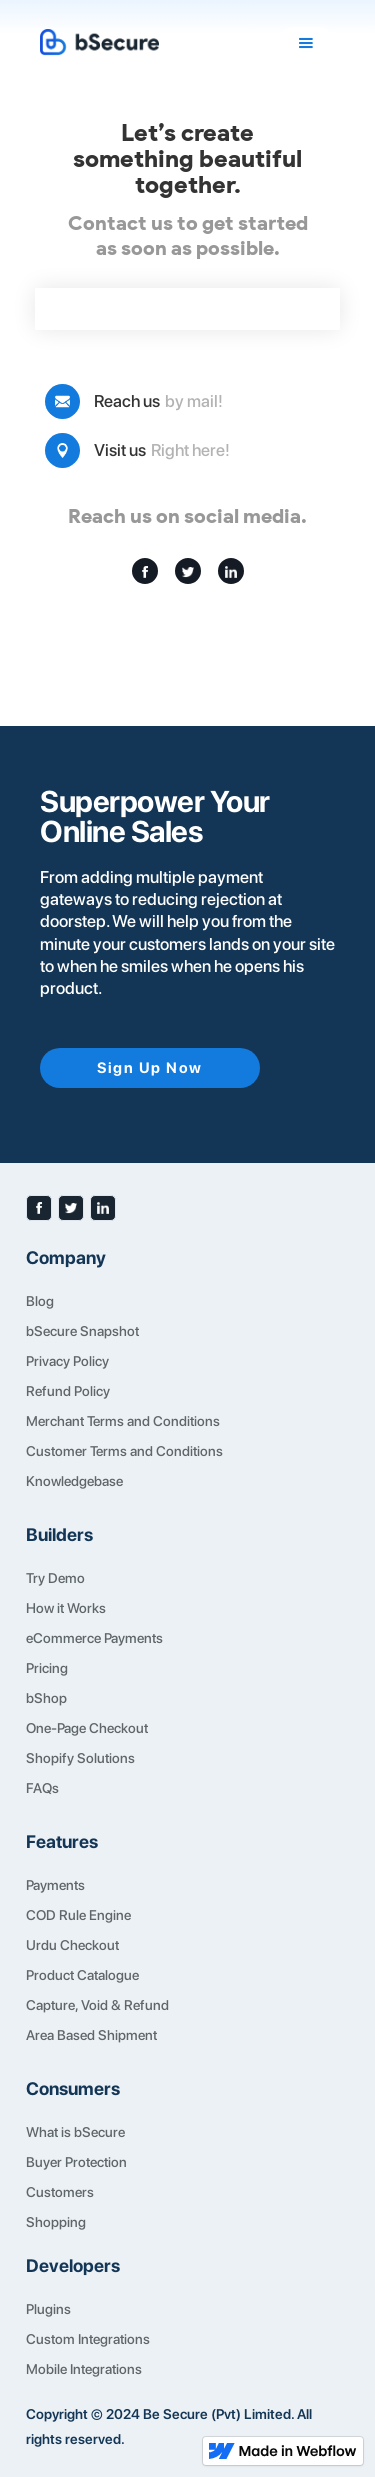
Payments (55, 1885)
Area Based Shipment (91, 2035)
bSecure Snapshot (82, 1331)
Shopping (56, 2222)
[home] (158, 42)
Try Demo (55, 1578)
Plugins (48, 2309)
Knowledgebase (74, 1481)
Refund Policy (68, 1391)
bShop (46, 1698)
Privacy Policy (67, 1361)
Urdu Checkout (72, 1945)
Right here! (190, 450)
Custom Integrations (88, 2339)
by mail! (194, 401)
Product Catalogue (82, 1975)
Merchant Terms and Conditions (123, 1421)
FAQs (42, 1788)
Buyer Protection (76, 2162)
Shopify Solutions (80, 1758)
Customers (60, 2192)
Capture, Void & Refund (97, 2005)
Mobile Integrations (84, 2369)
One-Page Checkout (87, 1728)
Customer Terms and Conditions (124, 1451)
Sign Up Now (150, 1068)
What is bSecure (75, 2132)
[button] (306, 43)
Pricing (47, 1668)
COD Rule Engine (78, 1915)
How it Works (66, 1608)
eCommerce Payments (94, 1638)
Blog (40, 1301)
